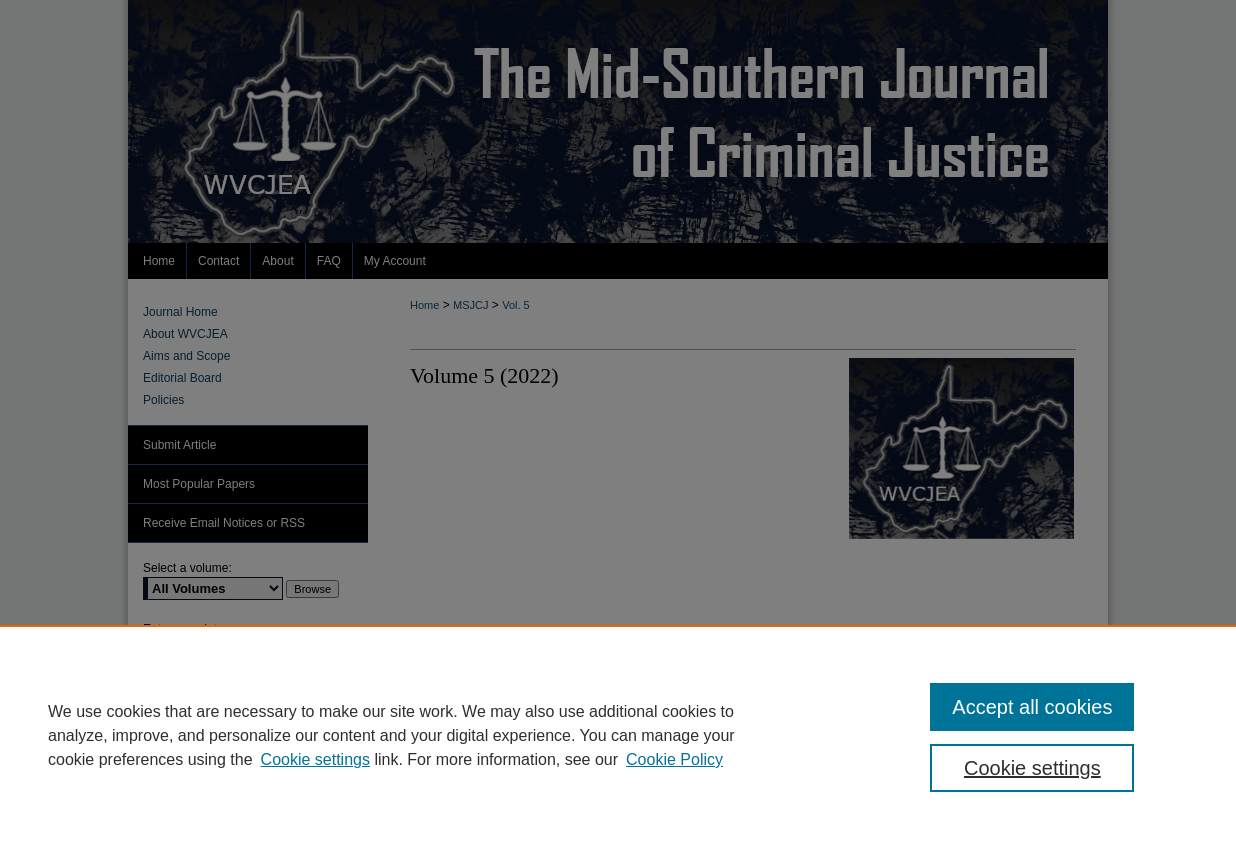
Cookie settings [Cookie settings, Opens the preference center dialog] (1032, 768)
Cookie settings (315, 759)
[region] (618, 735)
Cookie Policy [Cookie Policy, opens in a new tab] (674, 759)
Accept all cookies (1032, 707)
